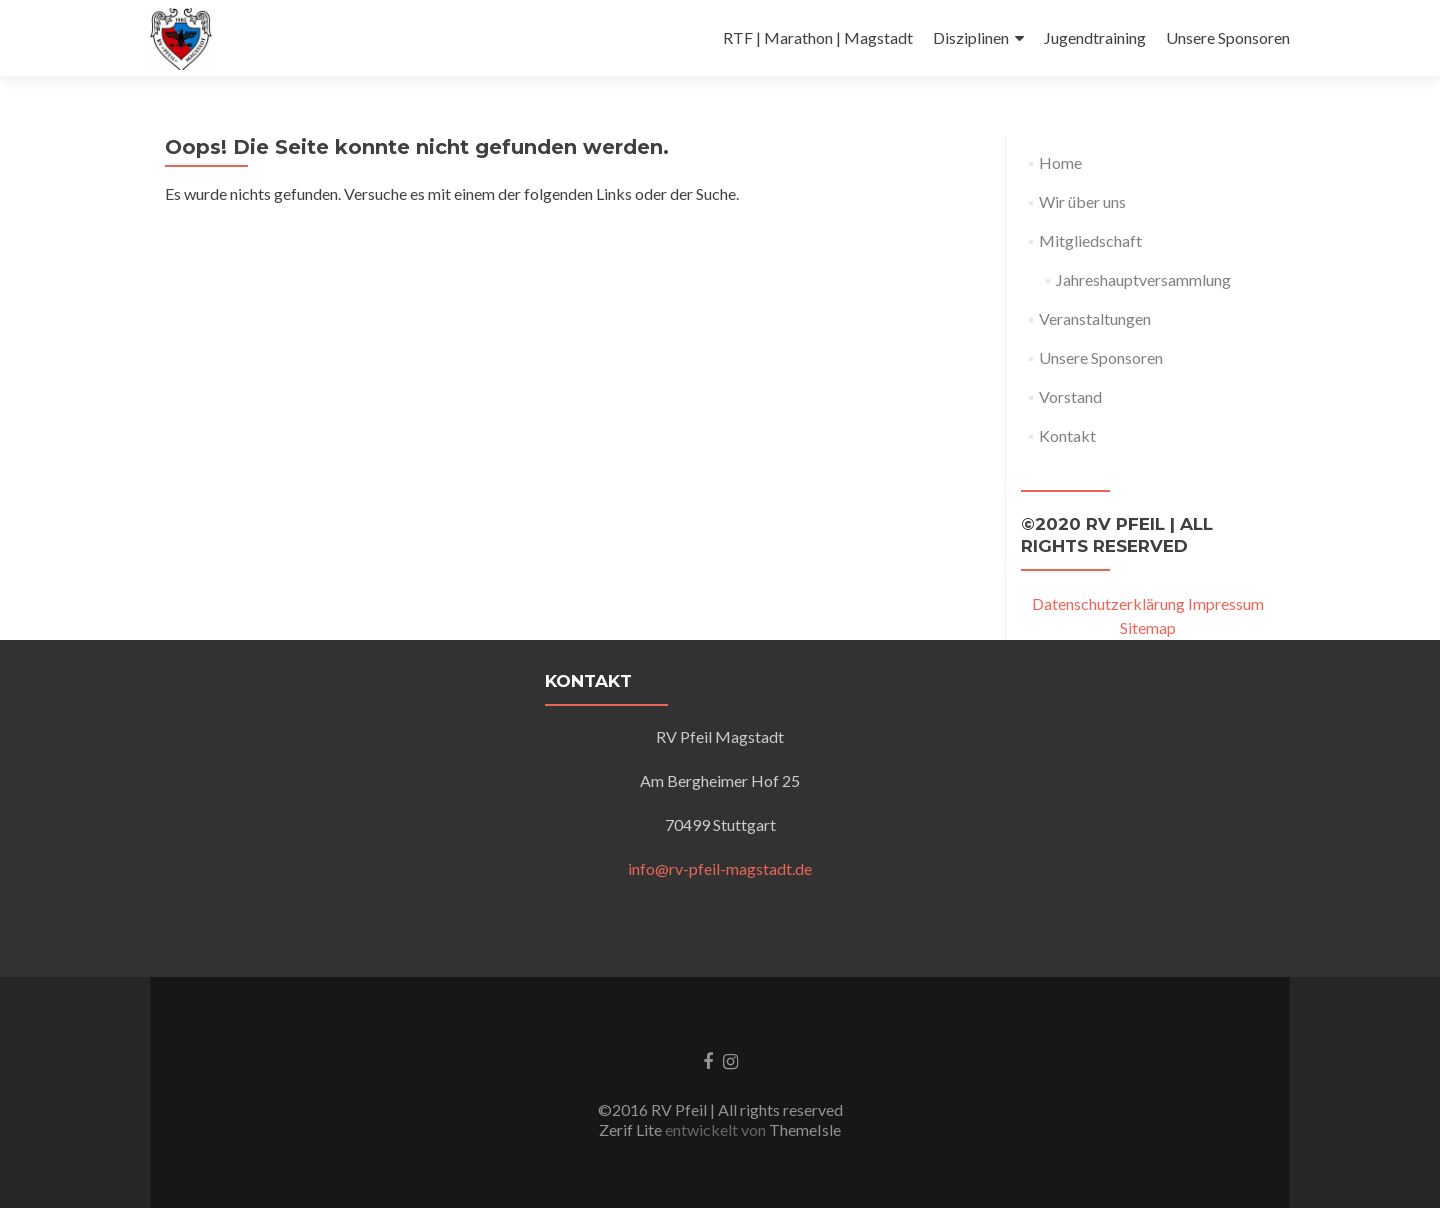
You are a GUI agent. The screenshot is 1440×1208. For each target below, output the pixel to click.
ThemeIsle (805, 1129)
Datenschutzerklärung (1108, 603)
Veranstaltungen (1095, 318)
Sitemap (1148, 627)
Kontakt (1067, 435)
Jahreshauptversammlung (1143, 279)
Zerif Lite (632, 1129)
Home (1060, 162)
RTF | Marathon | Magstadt (818, 37)
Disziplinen (971, 37)
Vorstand (1070, 396)
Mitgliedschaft (1090, 240)
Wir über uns (1082, 201)
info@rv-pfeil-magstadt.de (720, 868)
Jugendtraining (1095, 37)
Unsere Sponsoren (1228, 37)
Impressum (1226, 603)
